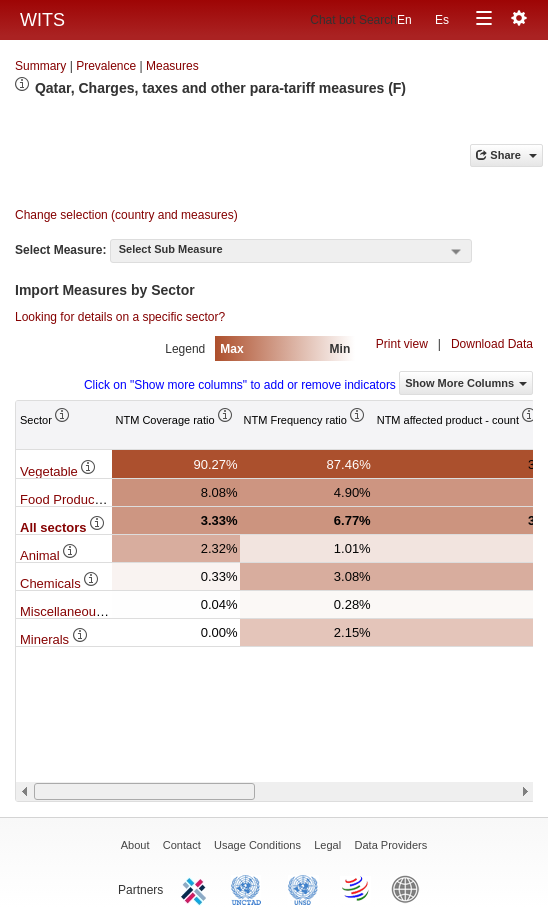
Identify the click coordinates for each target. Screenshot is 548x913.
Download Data (492, 344)
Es (442, 20)
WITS (42, 20)
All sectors (63, 527)
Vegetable (58, 471)
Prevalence (106, 66)
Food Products (72, 499)
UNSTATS (303, 888)
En (404, 20)
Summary (40, 66)
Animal (49, 555)
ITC (197, 888)
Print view (402, 344)
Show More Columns (466, 383)
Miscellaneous (71, 611)
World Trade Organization (357, 888)
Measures (172, 66)
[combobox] (291, 251)
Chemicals (60, 583)
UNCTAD (250, 888)
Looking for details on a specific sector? (120, 317)
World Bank (410, 888)
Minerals (54, 639)
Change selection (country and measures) (126, 215)
